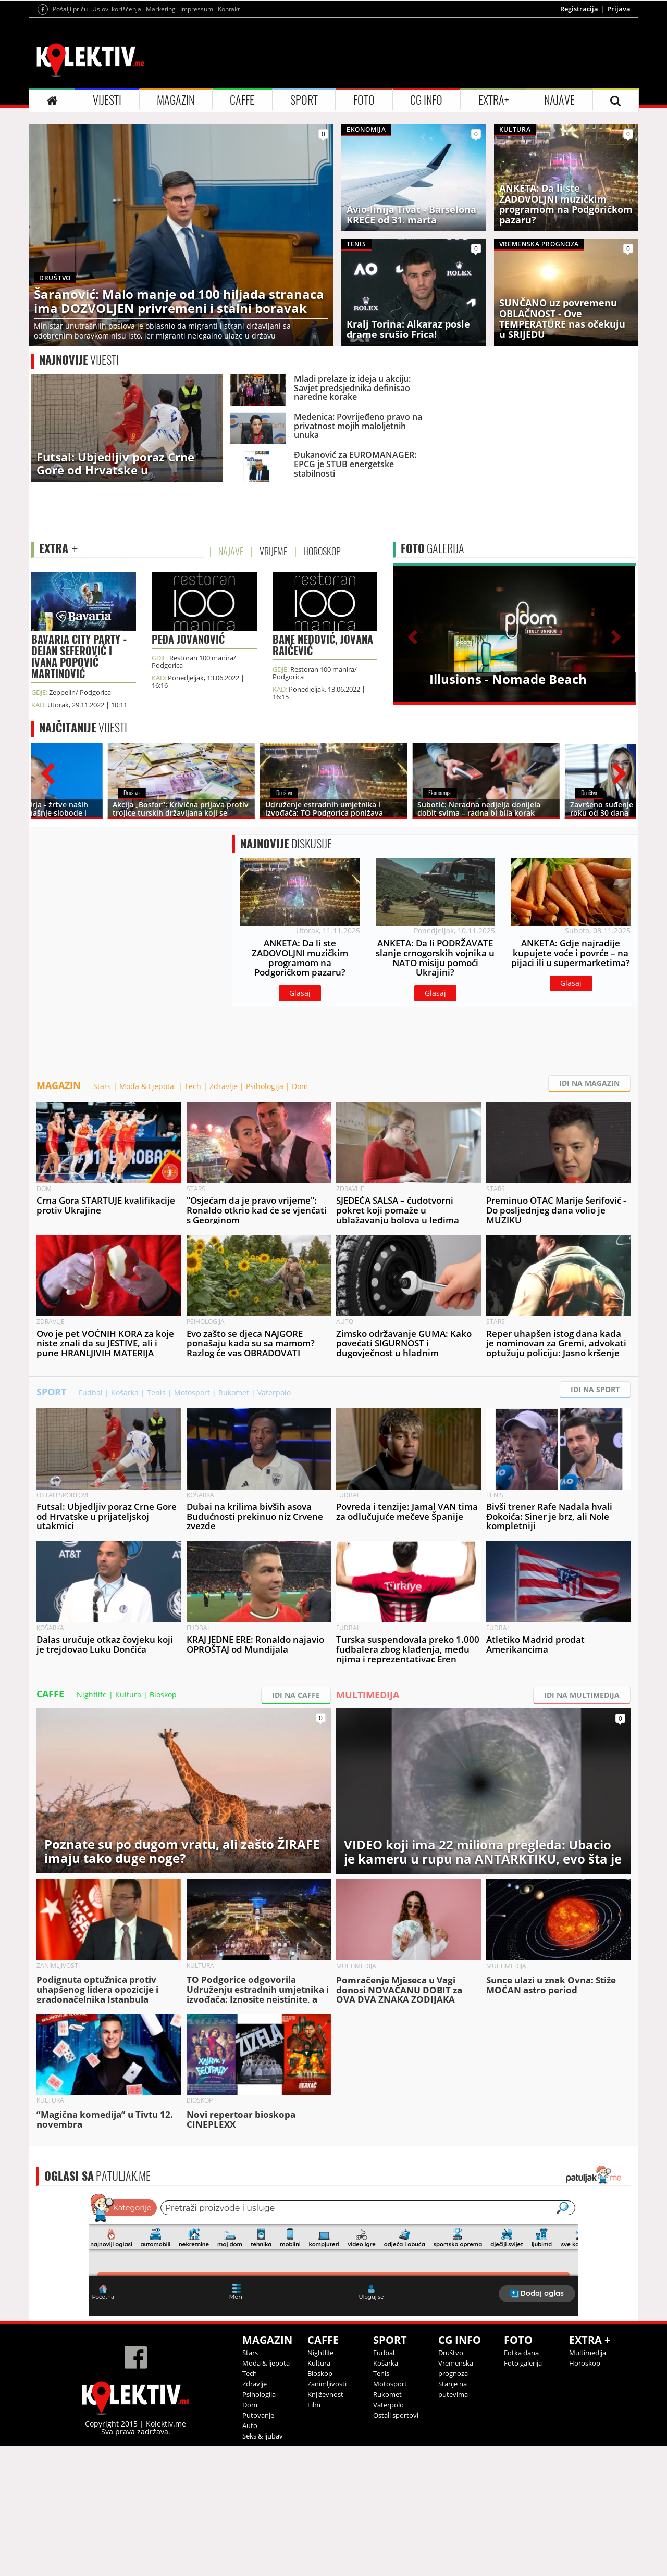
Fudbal (91, 1522)
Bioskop (163, 1824)
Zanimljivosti (327, 2513)
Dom (300, 1216)
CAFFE (242, 229)
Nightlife (92, 1824)
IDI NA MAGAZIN (589, 1213)
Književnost (325, 2524)
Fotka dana (521, 2482)
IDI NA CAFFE (296, 1825)
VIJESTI (107, 229)
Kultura (128, 1824)
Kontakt (229, 138)
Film (313, 2534)
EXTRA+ (493, 229)
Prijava (619, 138)
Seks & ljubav (262, 2565)
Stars (102, 1216)
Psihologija (264, 1216)
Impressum (196, 138)
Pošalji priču (70, 138)
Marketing (161, 138)
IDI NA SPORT (595, 1519)
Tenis (156, 1522)
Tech (192, 1216)
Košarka (125, 1522)
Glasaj (300, 1123)
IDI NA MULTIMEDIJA (582, 1825)
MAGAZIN (175, 229)
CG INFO (426, 229)
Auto (249, 2555)
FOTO (364, 229)
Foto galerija (523, 2492)
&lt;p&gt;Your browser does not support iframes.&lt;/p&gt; (333, 2383)
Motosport (192, 1522)
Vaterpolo (274, 1522)
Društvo (450, 2482)
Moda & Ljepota (147, 1216)
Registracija (579, 138)
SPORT (304, 229)
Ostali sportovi (395, 2544)
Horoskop (584, 2492)
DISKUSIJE (286, 973)
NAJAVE (559, 229)
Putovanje (258, 2544)
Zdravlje (223, 1216)
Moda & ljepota (266, 2492)
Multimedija (587, 2482)
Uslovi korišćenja (116, 138)
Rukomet (233, 1522)
